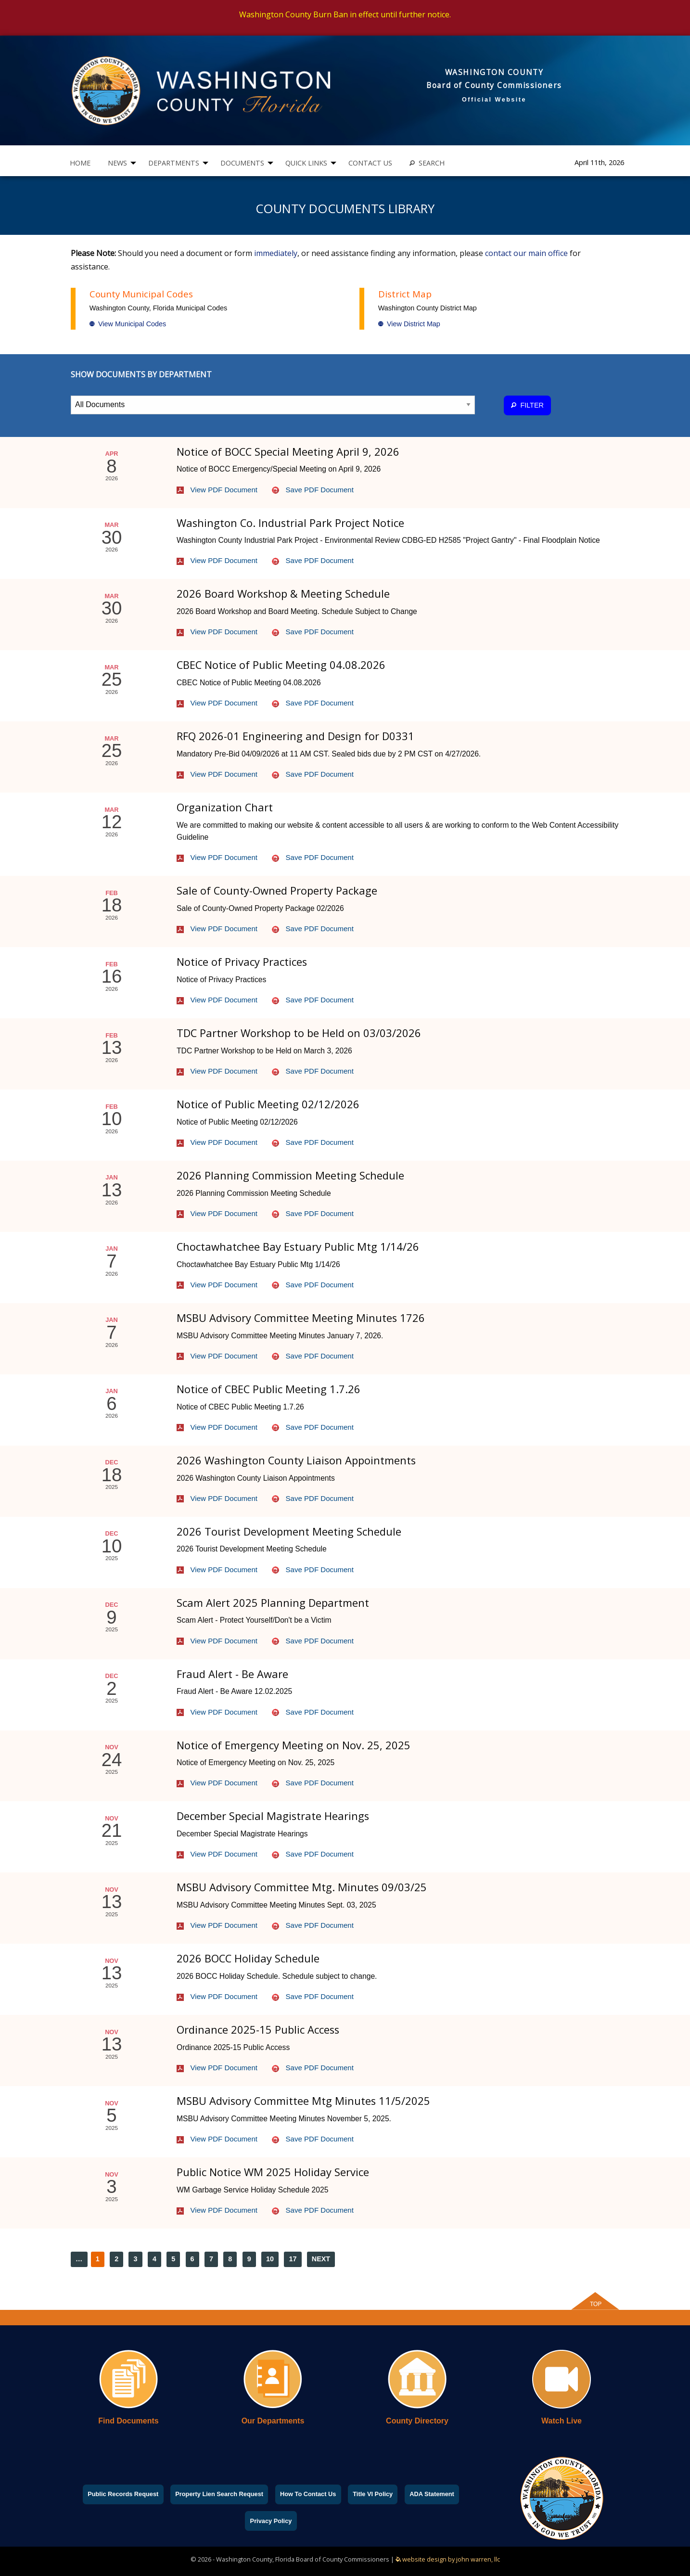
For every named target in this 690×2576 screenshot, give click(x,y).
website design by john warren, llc (448, 2559)
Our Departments (273, 2421)
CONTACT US (370, 162)
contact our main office (526, 253)
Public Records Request (123, 2494)
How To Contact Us (308, 2494)
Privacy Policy (271, 2521)
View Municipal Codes (127, 324)
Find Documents (128, 2421)
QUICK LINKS (306, 162)
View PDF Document (217, 490)
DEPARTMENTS (173, 162)
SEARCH (427, 162)
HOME (80, 162)
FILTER (527, 405)
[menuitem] (80, 163)
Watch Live (561, 2421)
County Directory (417, 2421)
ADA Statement (431, 2494)
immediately (275, 253)
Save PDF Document (313, 490)
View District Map (409, 324)
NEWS (117, 162)
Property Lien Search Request (219, 2494)
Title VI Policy (373, 2494)
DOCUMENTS (242, 162)
